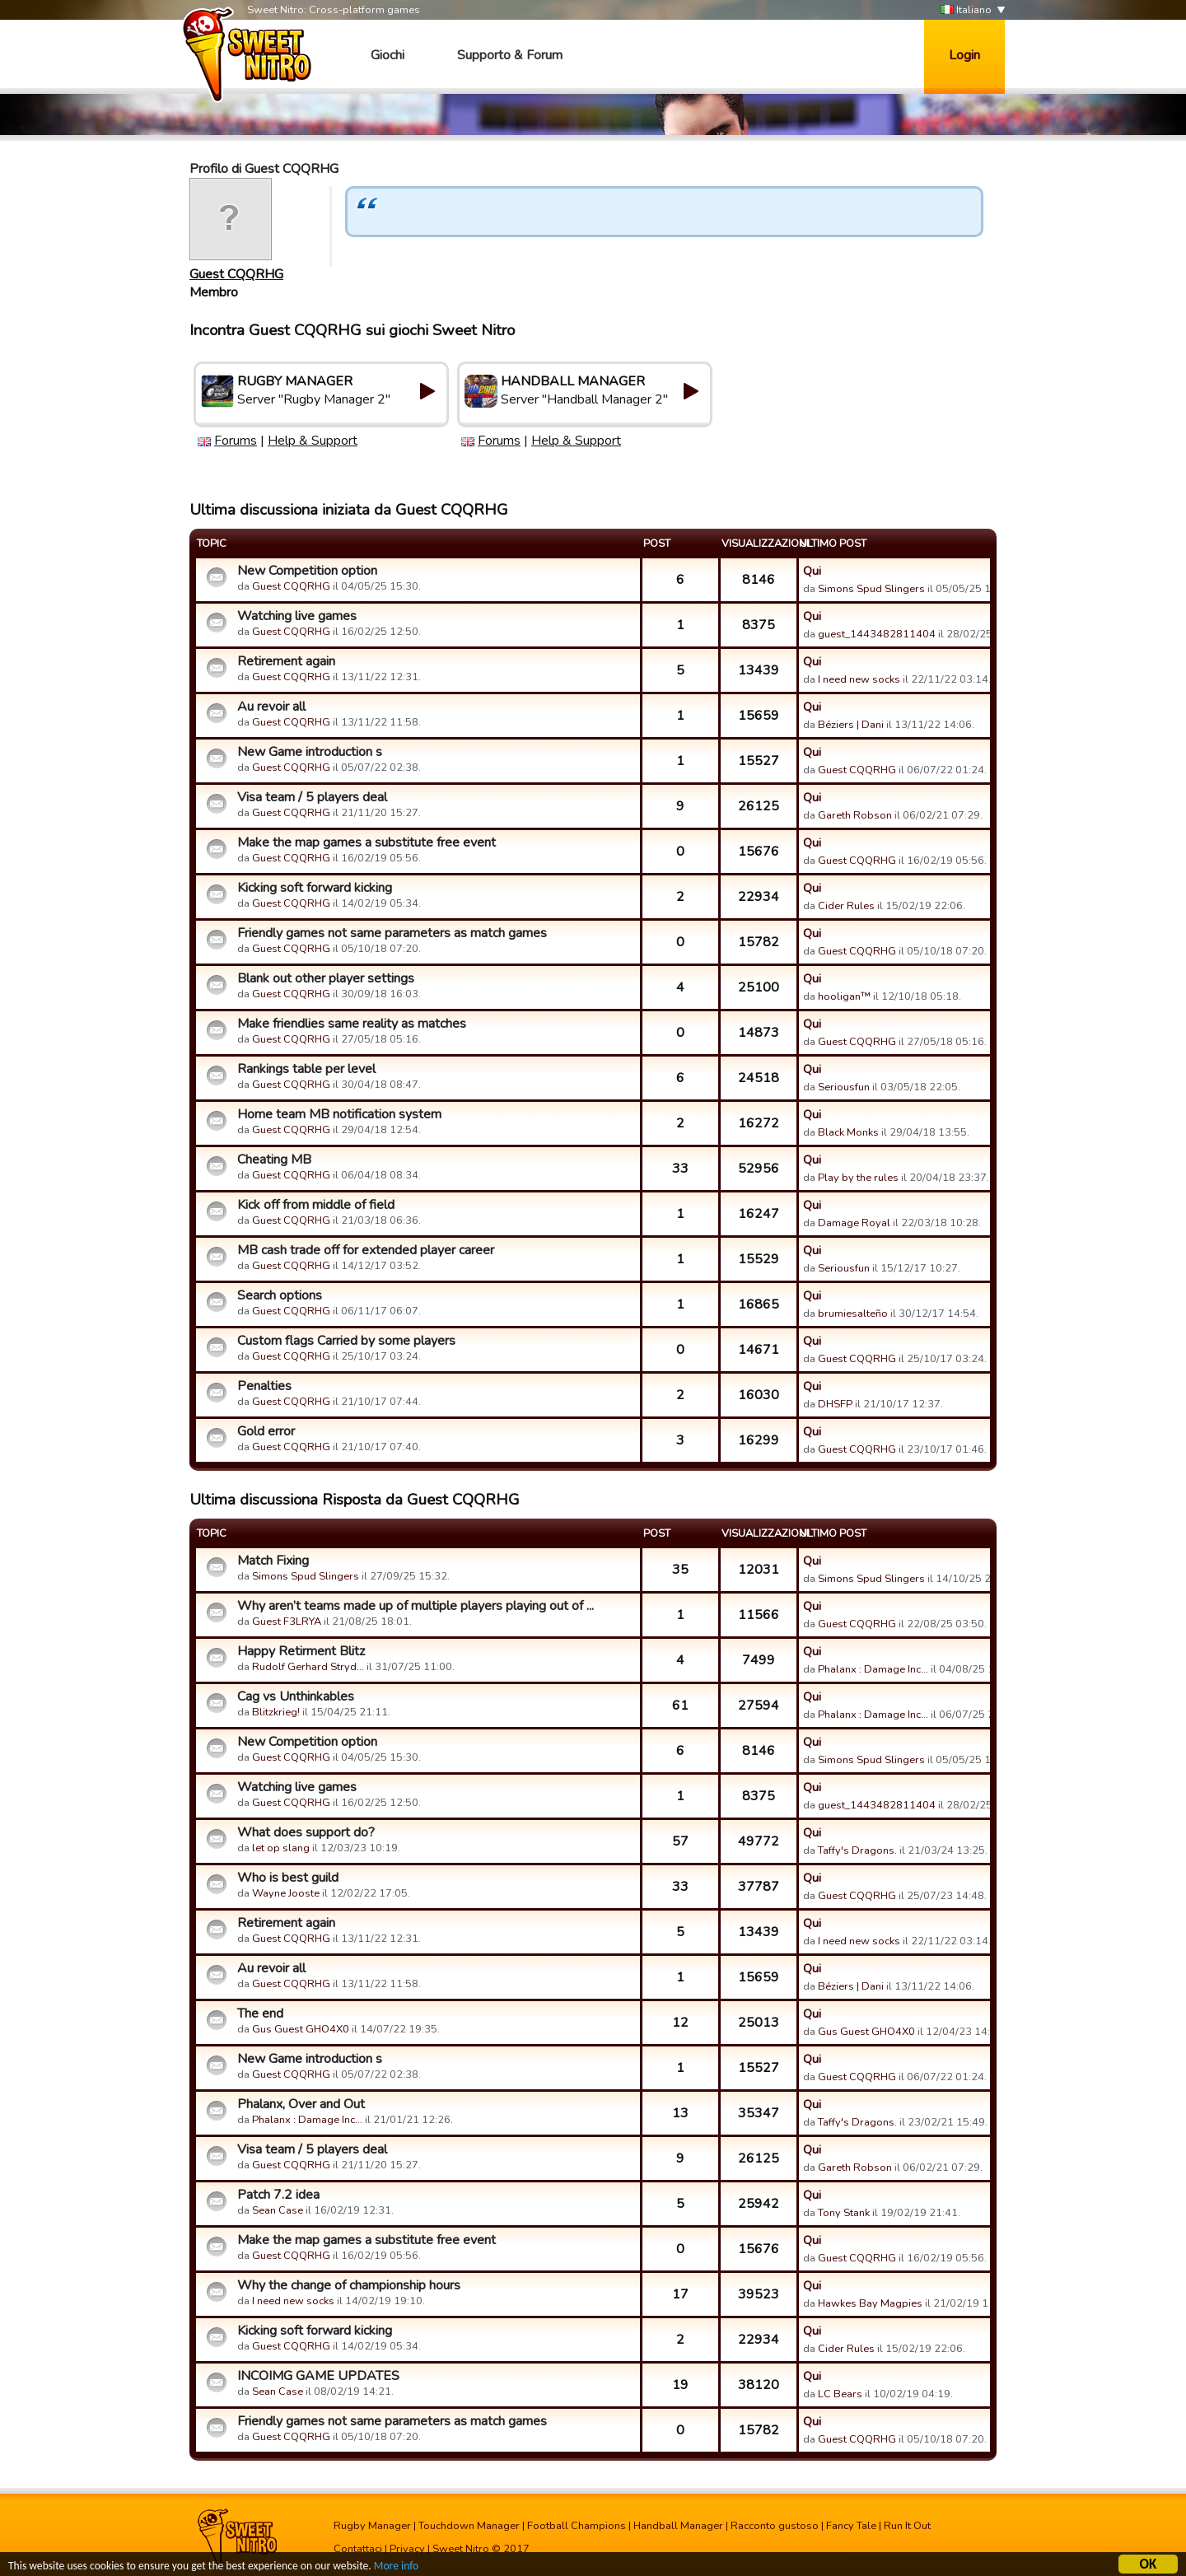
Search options (279, 1295)
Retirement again (286, 661)
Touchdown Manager (469, 2525)
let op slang (281, 1848)
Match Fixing (273, 1560)
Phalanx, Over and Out (301, 2104)
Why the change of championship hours (348, 2285)
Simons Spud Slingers (871, 588)
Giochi (387, 55)
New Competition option (307, 570)
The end (260, 2013)
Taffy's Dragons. (857, 1850)
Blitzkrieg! (276, 1712)
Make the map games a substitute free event (366, 842)
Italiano (966, 10)
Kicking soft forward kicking (314, 888)
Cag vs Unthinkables (295, 1696)
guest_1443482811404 (877, 634)
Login (964, 55)
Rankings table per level (306, 1069)
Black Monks (848, 1132)
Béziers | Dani (851, 724)
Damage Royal (854, 1223)
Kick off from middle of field (316, 1205)
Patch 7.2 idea (278, 2194)
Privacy (407, 2548)
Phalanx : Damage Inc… (873, 1669)
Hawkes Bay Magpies (870, 2303)
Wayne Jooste (286, 1893)
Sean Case (277, 2210)
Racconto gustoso (775, 2525)
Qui (812, 570)
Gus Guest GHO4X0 (300, 2029)
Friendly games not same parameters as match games (392, 933)
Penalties (264, 1386)
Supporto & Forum (510, 55)
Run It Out (907, 2525)
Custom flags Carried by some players (346, 1340)
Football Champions (576, 2525)
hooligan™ (844, 996)
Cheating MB (274, 1159)
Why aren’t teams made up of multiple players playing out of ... (415, 1606)
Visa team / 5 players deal (312, 797)
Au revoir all (271, 706)
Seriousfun (844, 1087)
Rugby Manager (372, 2525)
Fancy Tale (851, 2525)
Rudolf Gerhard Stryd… (308, 1666)
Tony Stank (844, 2212)
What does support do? (306, 1832)
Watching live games (297, 616)
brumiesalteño (853, 1313)
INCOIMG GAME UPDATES (318, 2376)
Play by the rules (858, 1177)
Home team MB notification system (339, 1114)
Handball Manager (678, 2525)
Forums (235, 441)
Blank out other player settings (325, 978)
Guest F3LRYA (286, 1621)
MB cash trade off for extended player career (365, 1250)
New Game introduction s (309, 752)
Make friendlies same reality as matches (351, 1023)
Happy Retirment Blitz (301, 1651)
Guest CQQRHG (236, 274)
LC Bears (840, 2394)
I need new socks (859, 679)
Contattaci (358, 2548)
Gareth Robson (855, 815)
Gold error (266, 1431)
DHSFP (835, 1404)
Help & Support (312, 441)
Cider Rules (846, 905)
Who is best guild (288, 1877)
